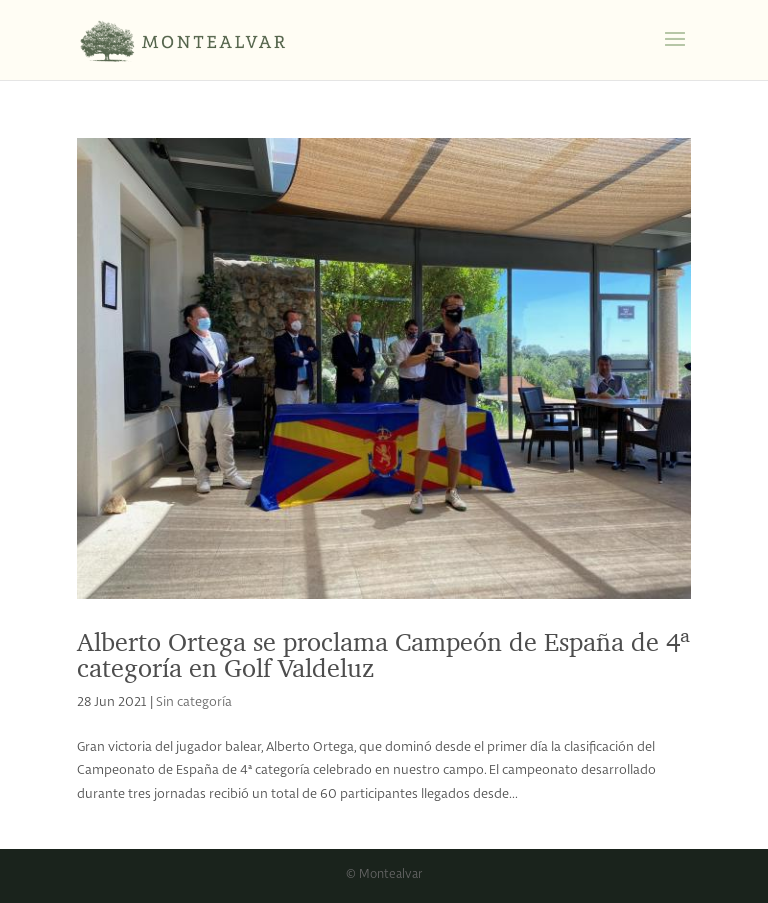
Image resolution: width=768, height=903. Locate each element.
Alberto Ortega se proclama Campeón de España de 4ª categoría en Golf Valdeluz (383, 654)
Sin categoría (194, 702)
